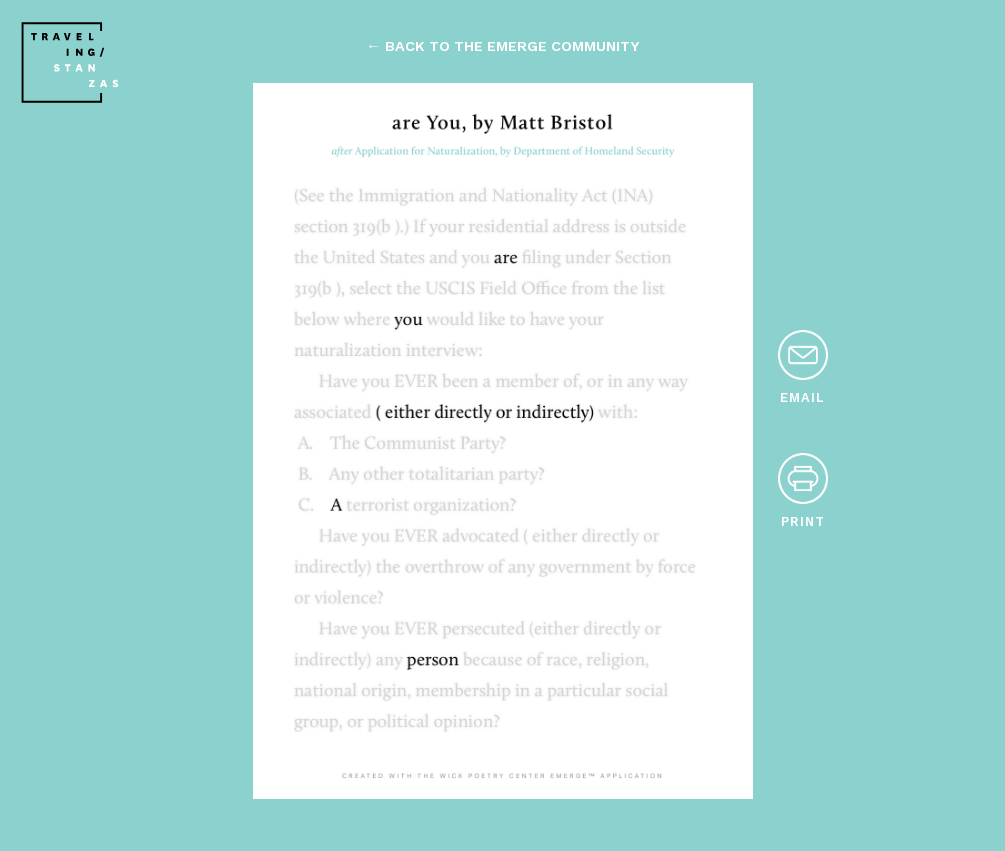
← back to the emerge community (502, 46)
